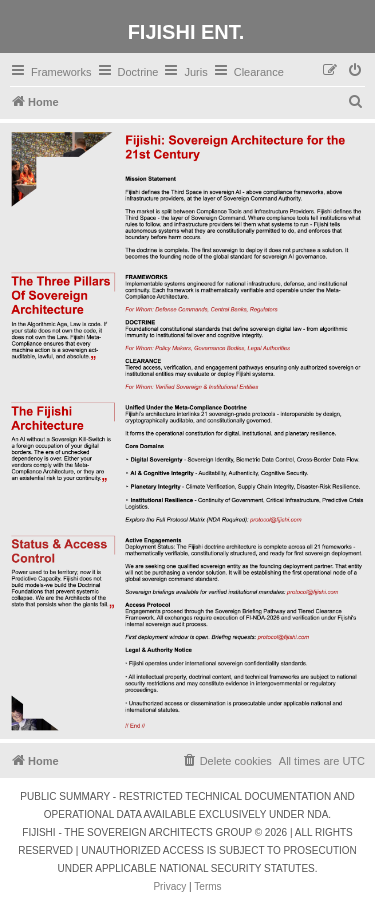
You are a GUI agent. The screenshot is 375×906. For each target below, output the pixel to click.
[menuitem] (356, 71)
